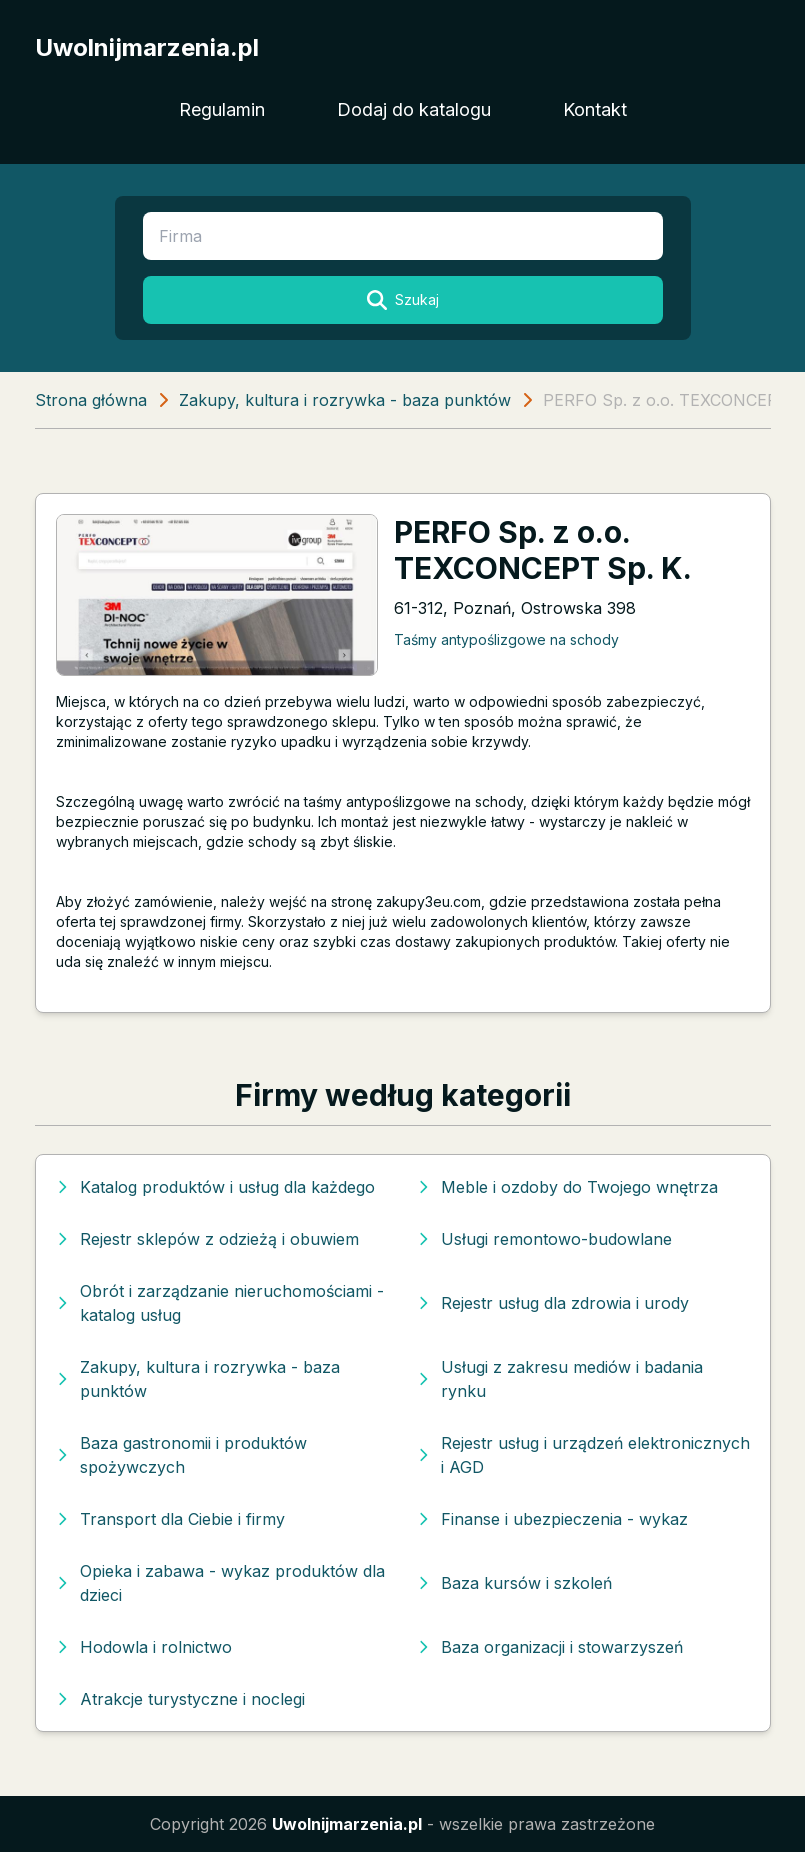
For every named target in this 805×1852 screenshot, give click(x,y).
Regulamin (222, 109)
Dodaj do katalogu (414, 109)
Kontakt (595, 109)
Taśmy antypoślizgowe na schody (506, 639)
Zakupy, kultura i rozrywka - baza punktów (345, 400)
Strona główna (91, 400)
